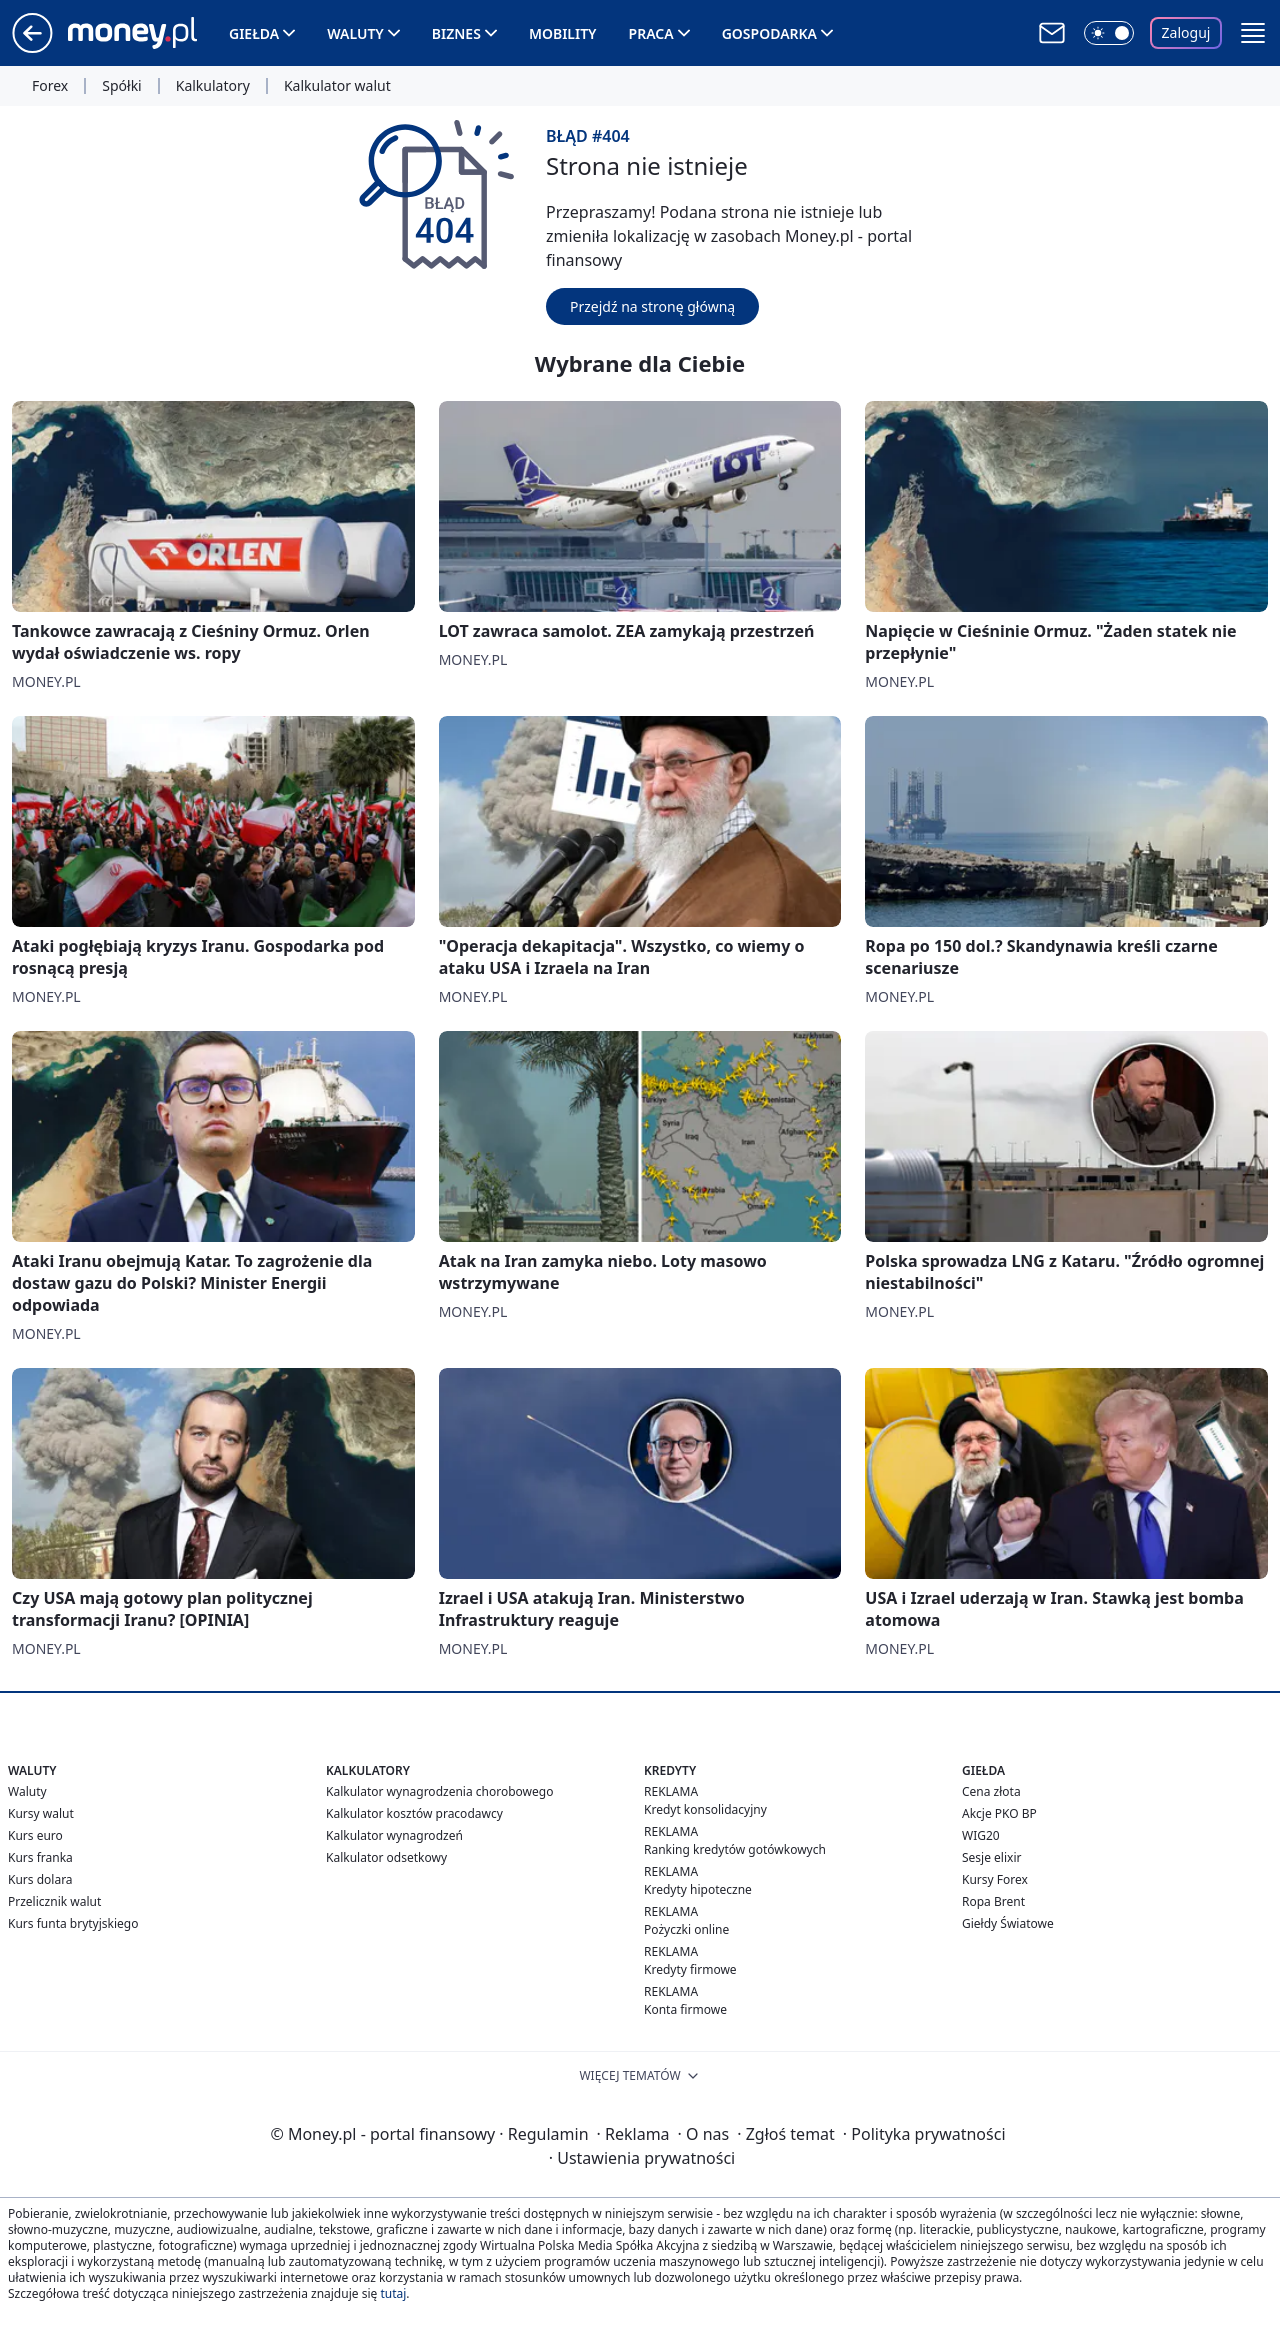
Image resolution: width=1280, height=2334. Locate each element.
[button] (1253, 33)
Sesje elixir (991, 1857)
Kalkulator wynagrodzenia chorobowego (439, 1791)
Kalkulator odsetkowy (386, 1857)
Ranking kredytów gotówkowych (735, 1849)
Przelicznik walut (54, 1901)
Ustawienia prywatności (642, 2158)
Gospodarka (769, 33)
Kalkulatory (213, 86)
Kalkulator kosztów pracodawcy (414, 1813)
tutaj (393, 2293)
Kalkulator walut (337, 86)
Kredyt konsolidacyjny (705, 1809)
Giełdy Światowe (1008, 1923)
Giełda (254, 33)
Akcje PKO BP (999, 1813)
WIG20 (981, 1835)
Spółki (121, 86)
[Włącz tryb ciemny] (1109, 33)
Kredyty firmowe (690, 1969)
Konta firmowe (685, 2009)
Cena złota (991, 1791)
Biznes (456, 33)
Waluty (355, 33)
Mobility (563, 33)
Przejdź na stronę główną (652, 306)
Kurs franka (40, 1857)
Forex (50, 86)
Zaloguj (1186, 32)
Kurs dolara (40, 1879)
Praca (651, 33)
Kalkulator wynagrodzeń (394, 1835)
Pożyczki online (686, 1929)
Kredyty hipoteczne (698, 1889)
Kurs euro (35, 1835)
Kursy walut (41, 1813)
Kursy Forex (995, 1879)
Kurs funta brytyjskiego (73, 1923)
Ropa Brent (993, 1901)
